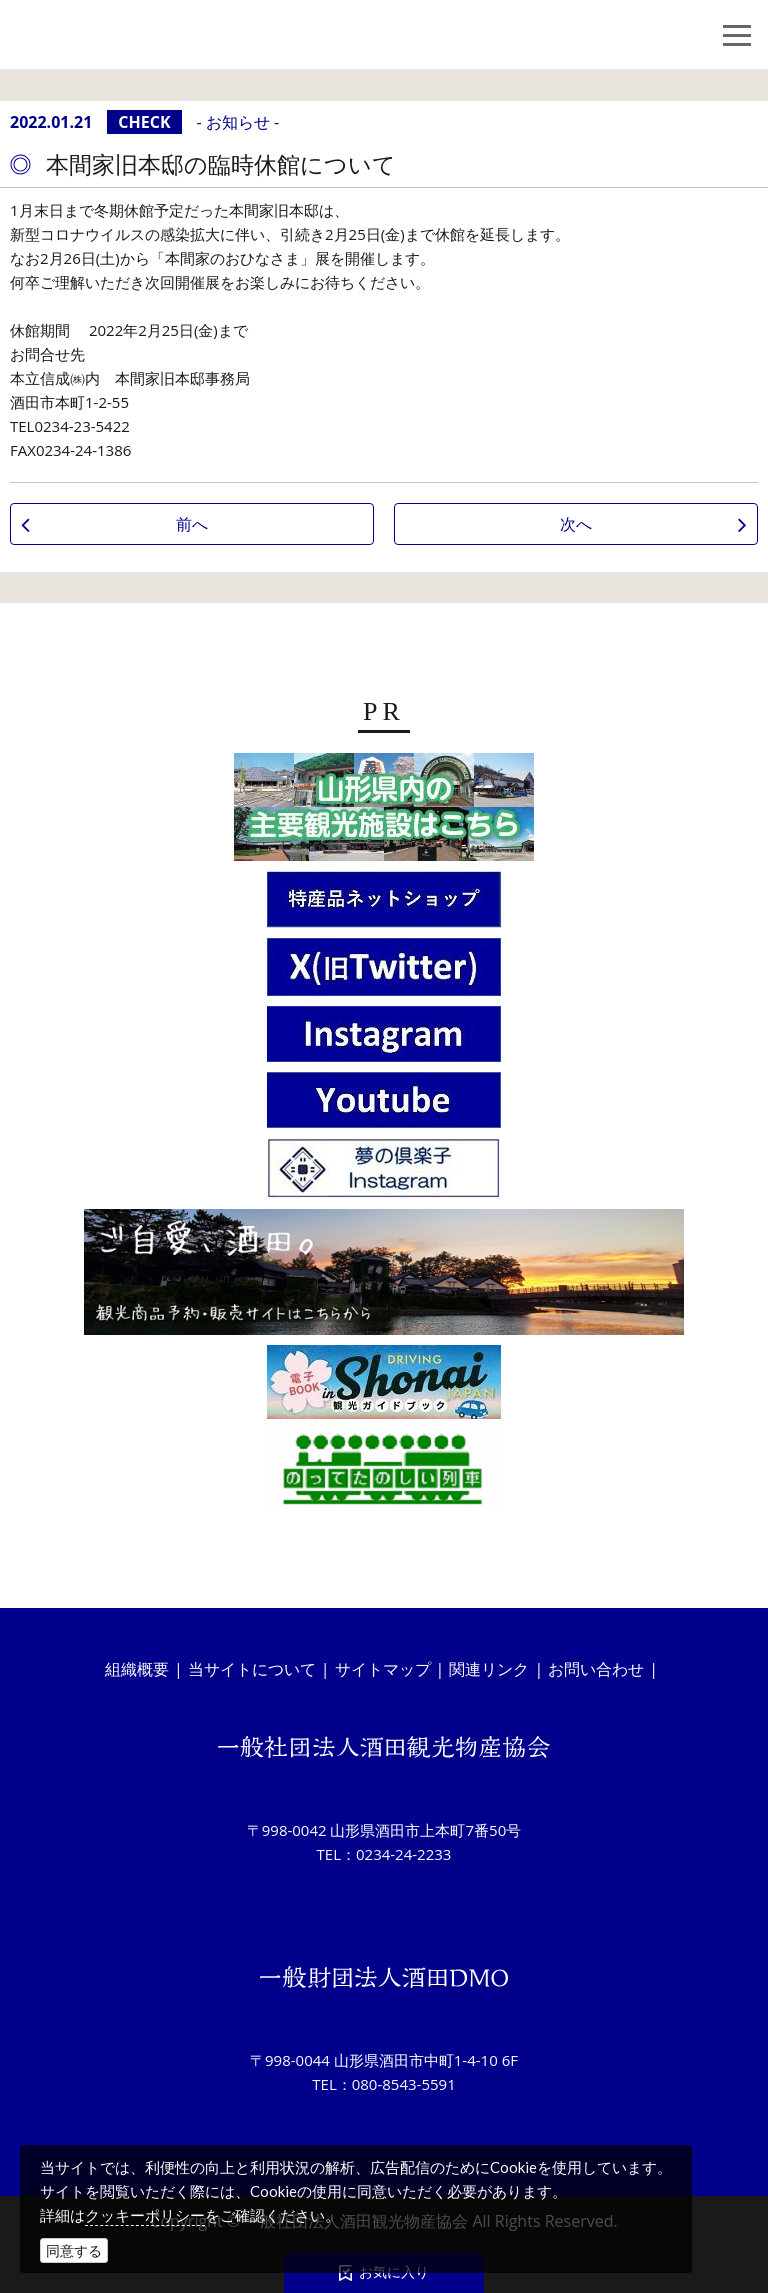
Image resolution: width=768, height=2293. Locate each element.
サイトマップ (383, 1669)
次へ (576, 524)
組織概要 (137, 1669)
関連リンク (489, 1669)
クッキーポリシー (145, 2215)
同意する (74, 2250)
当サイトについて (252, 1669)
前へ (192, 524)
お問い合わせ (596, 1669)
